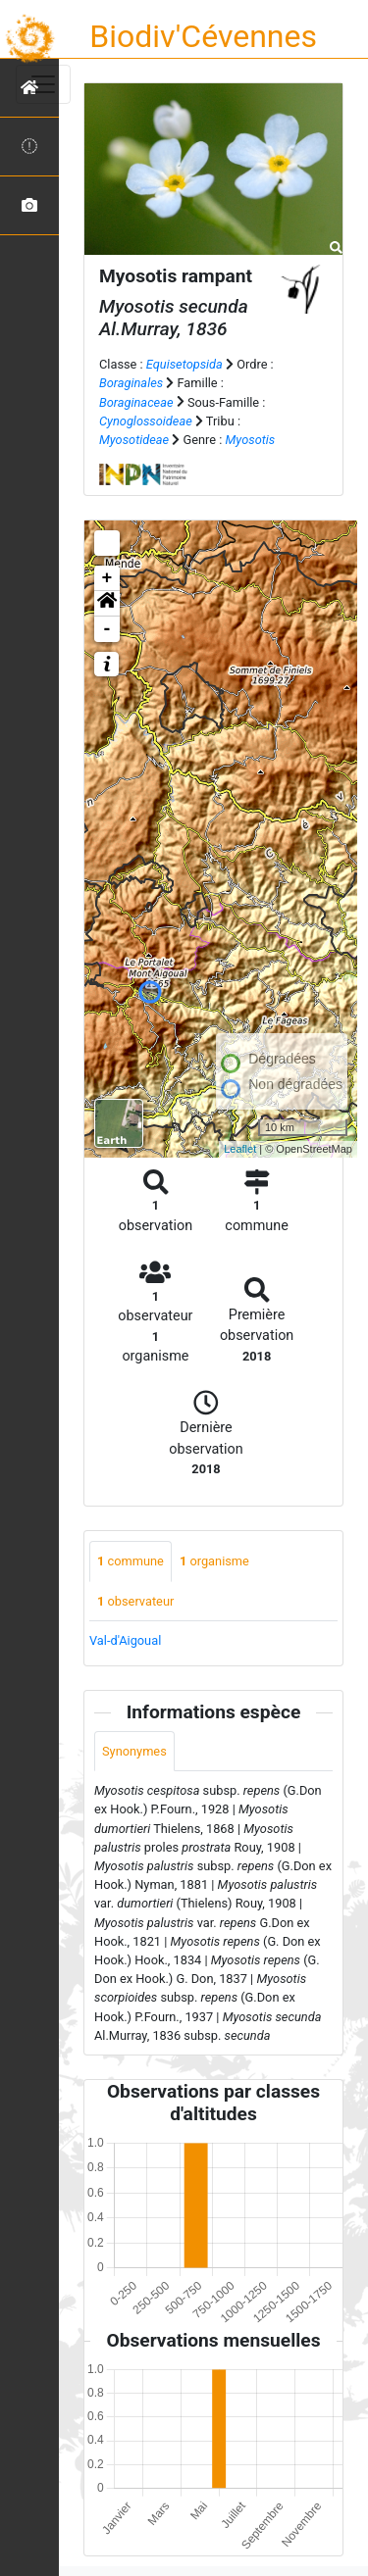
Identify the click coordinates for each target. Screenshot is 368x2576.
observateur (135, 1601)
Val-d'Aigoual (125, 1640)
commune (130, 1561)
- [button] (107, 629)
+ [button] (107, 578)
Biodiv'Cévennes (203, 36)
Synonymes (134, 1751)
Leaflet (240, 1149)
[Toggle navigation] (43, 84)
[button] (107, 604)
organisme (214, 1561)
